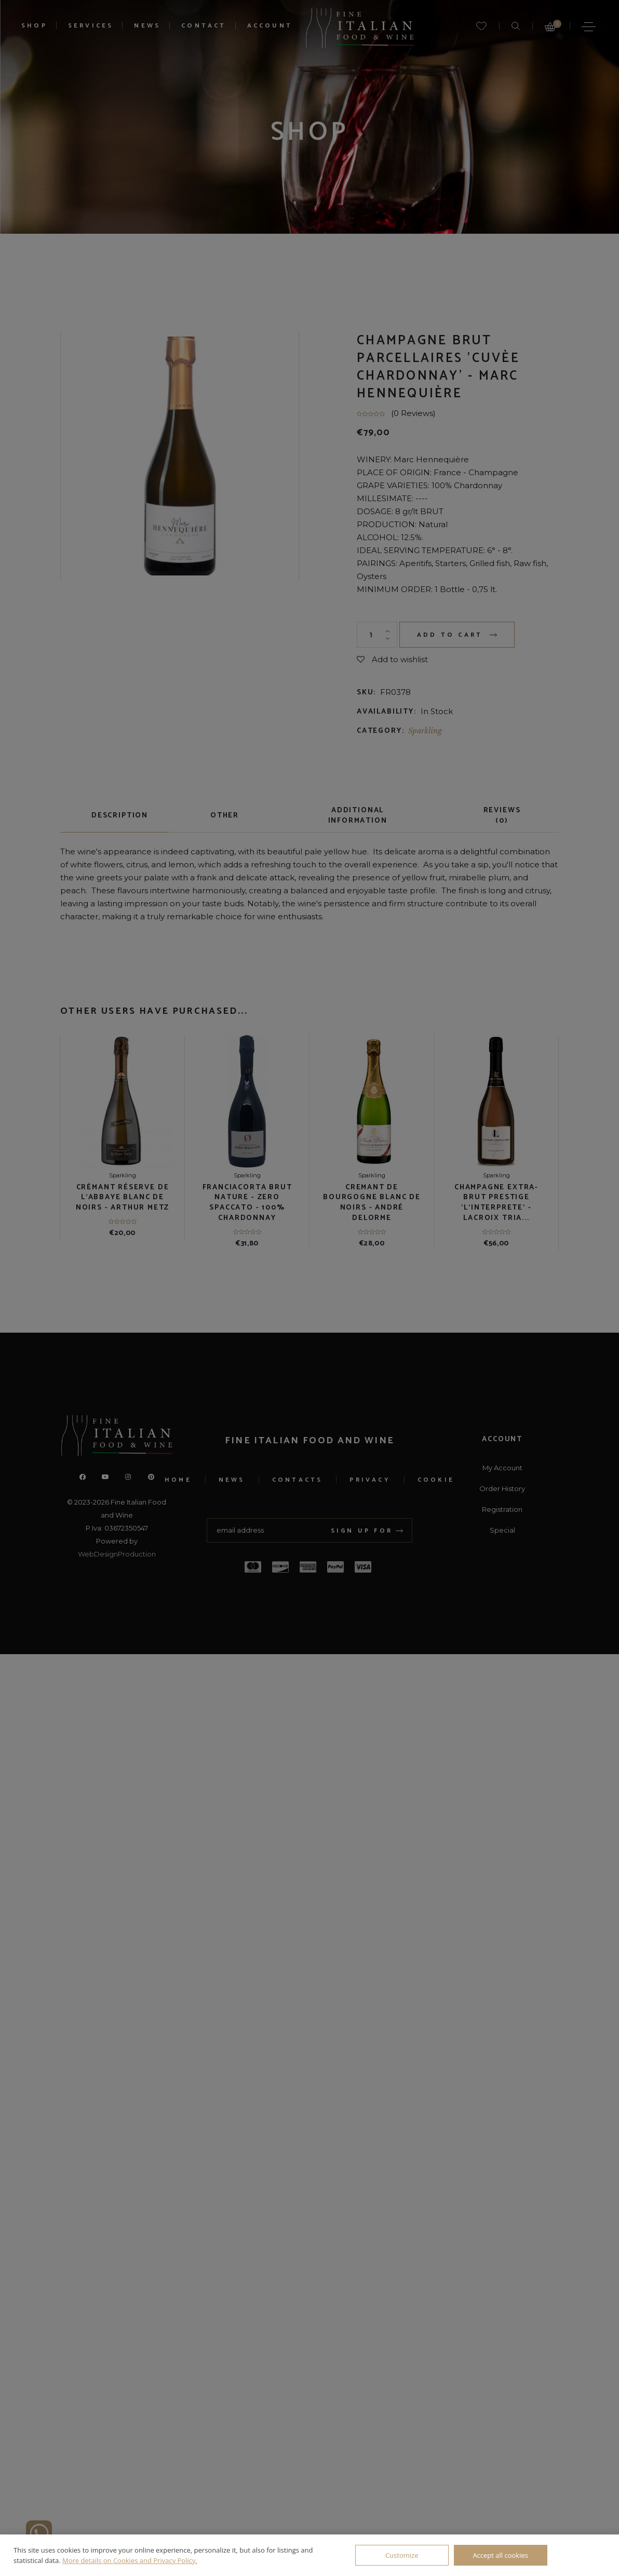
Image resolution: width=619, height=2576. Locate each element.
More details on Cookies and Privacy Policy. (129, 2560)
